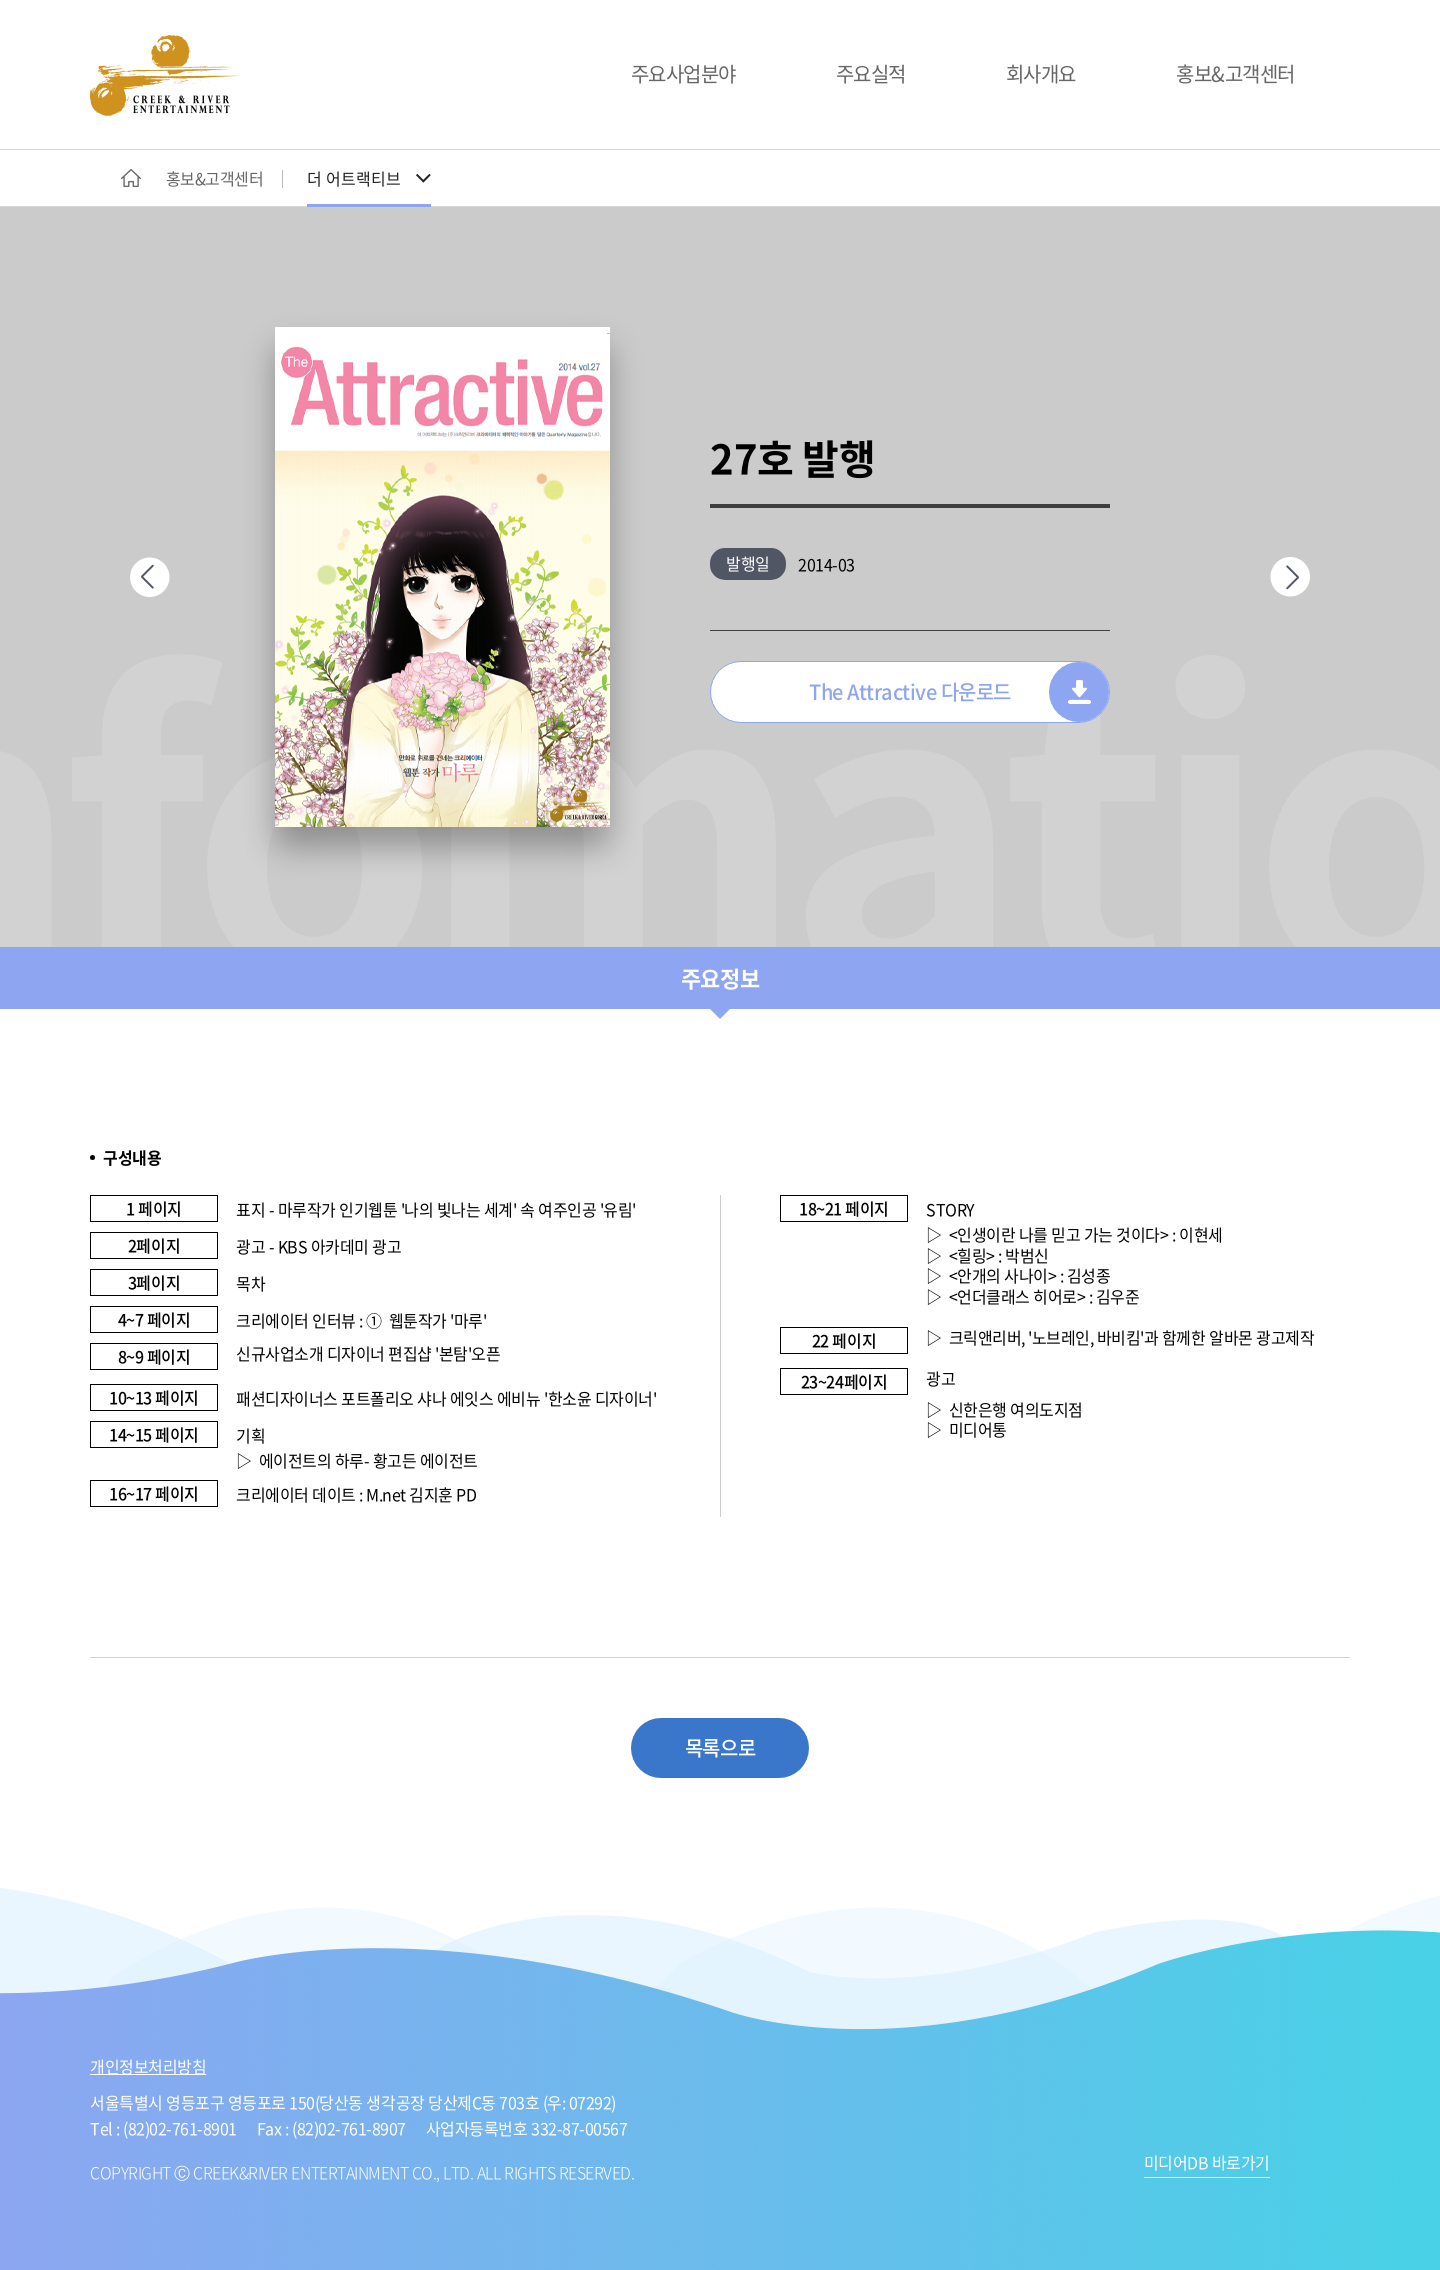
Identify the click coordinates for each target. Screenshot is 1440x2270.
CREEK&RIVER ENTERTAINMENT (165, 75)
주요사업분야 (683, 73)
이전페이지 (150, 577)
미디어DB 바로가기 (1207, 2164)
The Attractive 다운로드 (910, 691)
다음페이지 (1290, 577)
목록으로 (720, 1747)
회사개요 (1041, 73)
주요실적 (871, 73)
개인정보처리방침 (148, 2066)
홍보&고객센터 (1235, 73)
